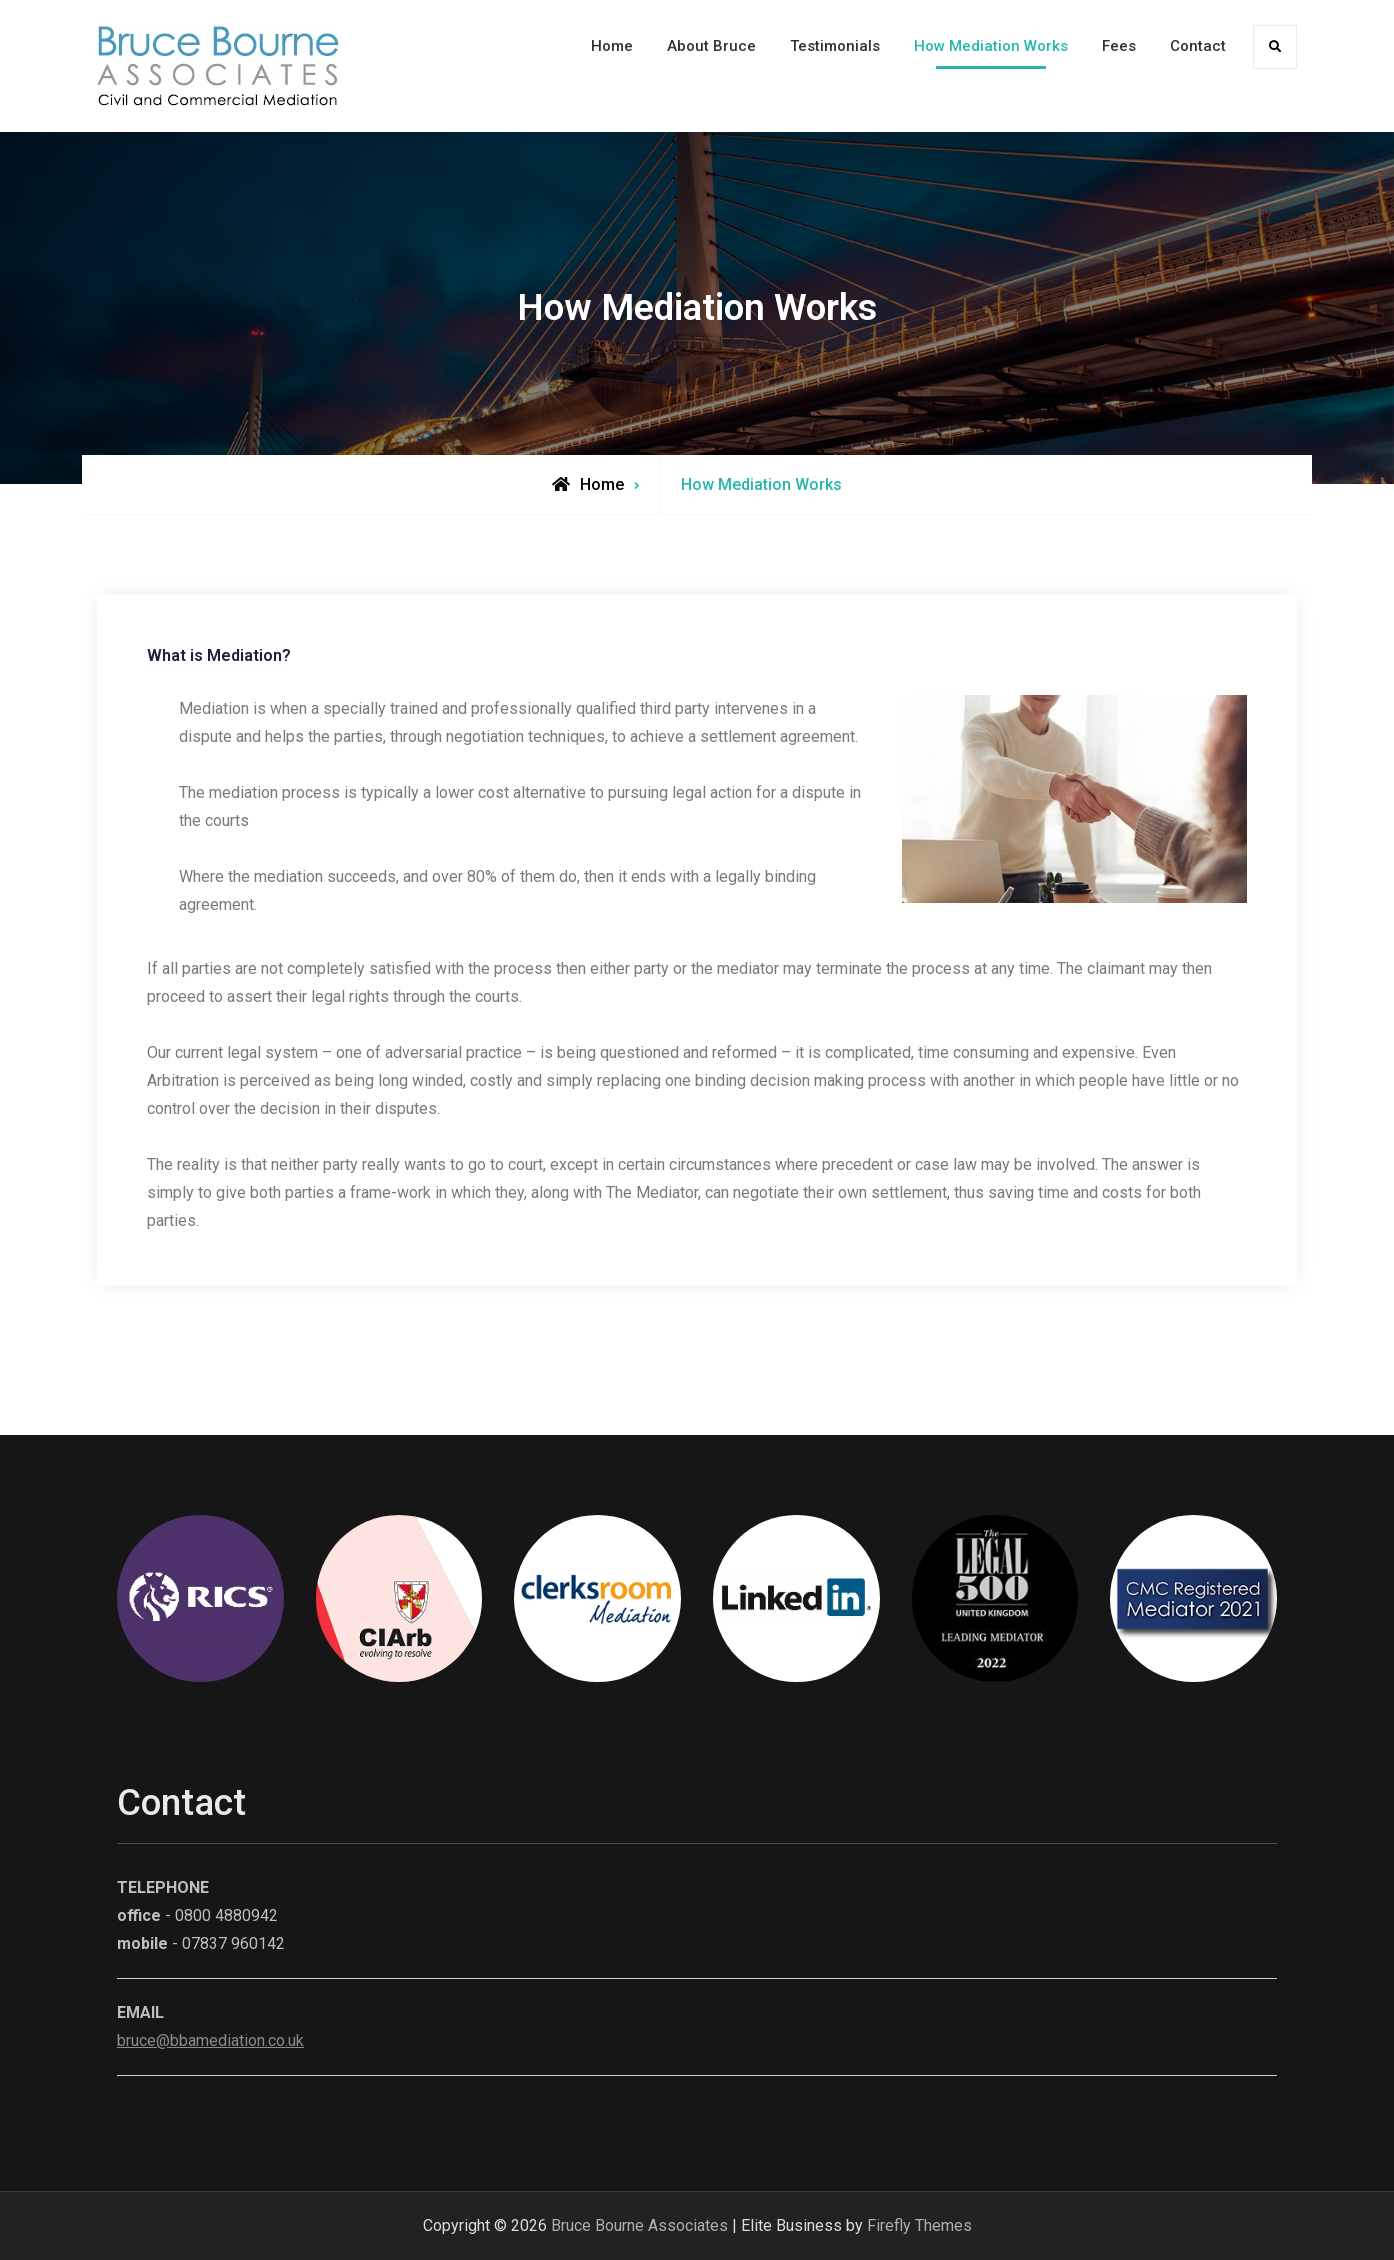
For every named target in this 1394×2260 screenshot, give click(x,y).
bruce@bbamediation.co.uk (210, 2040)
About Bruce (711, 46)
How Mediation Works (991, 46)
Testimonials (835, 46)
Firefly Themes (919, 2225)
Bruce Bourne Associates (639, 2225)
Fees (1119, 46)
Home (612, 46)
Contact (1198, 46)
